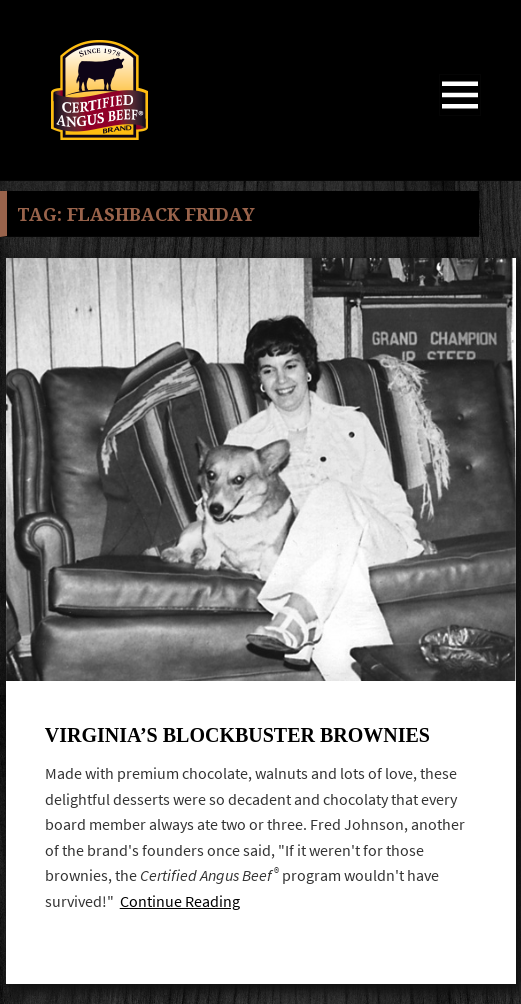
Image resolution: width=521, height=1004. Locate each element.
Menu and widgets (460, 115)
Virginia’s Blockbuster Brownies (237, 735)
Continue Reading (180, 901)
